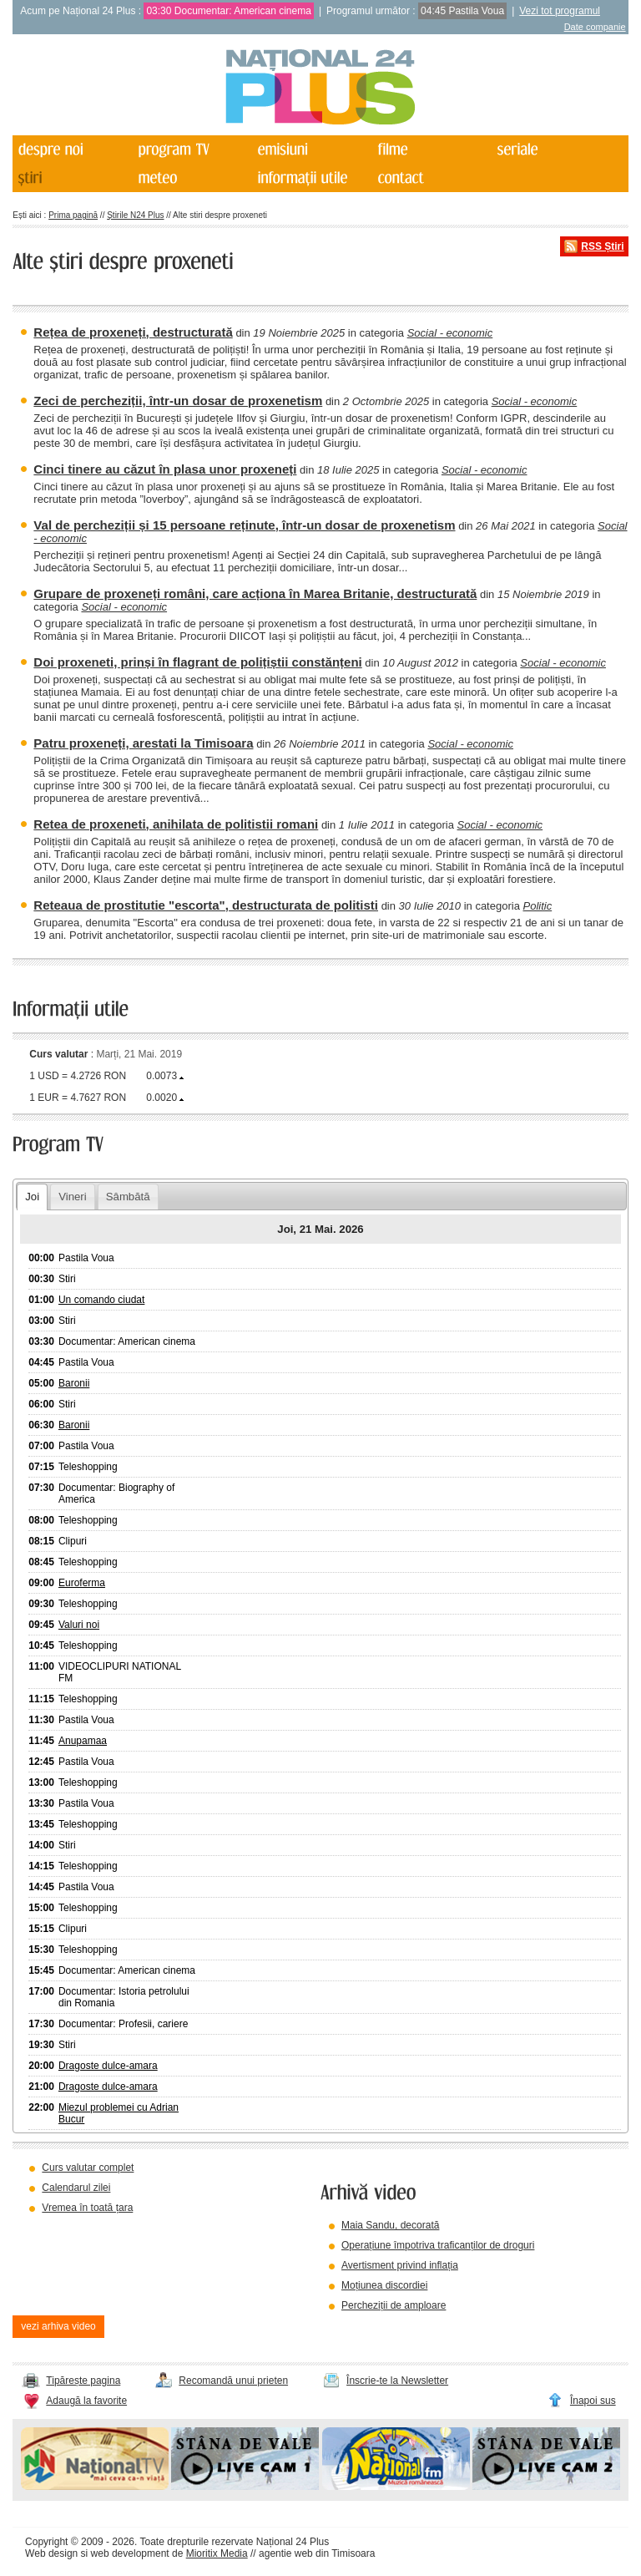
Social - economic (450, 333)
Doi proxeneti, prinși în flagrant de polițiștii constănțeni (197, 662)
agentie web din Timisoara (317, 2553)
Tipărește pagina (83, 2380)
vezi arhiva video (58, 2326)
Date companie (595, 27)
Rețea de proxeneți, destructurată (132, 332)
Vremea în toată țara (87, 2207)
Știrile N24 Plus (135, 215)
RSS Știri (602, 246)
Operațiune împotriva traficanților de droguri (437, 2245)
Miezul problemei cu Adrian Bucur (118, 2113)
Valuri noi (78, 1624)
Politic (537, 906)
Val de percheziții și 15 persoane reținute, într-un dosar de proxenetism (244, 525)
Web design (51, 2553)
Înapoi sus (593, 2400)
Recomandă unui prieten (233, 2380)
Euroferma (81, 1583)
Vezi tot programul (559, 11)
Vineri (72, 1196)
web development (130, 2553)
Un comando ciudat (101, 1300)
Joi (32, 1196)
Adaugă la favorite (86, 2400)
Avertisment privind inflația (399, 2265)
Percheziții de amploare (393, 2305)
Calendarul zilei (76, 2187)
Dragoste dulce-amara (108, 2065)
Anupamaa (82, 1741)
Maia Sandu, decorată (390, 2225)
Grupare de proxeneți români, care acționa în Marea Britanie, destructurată (255, 593)
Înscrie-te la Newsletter (397, 2380)
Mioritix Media (217, 2553)
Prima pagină (73, 215)
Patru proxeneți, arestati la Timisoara (143, 743)
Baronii (73, 1383)
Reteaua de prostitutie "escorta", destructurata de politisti (205, 905)
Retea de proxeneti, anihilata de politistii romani (175, 824)
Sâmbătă (128, 1196)
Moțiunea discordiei (384, 2285)
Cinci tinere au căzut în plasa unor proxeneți (164, 469)
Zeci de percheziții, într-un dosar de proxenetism (177, 400)
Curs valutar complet (88, 2167)
